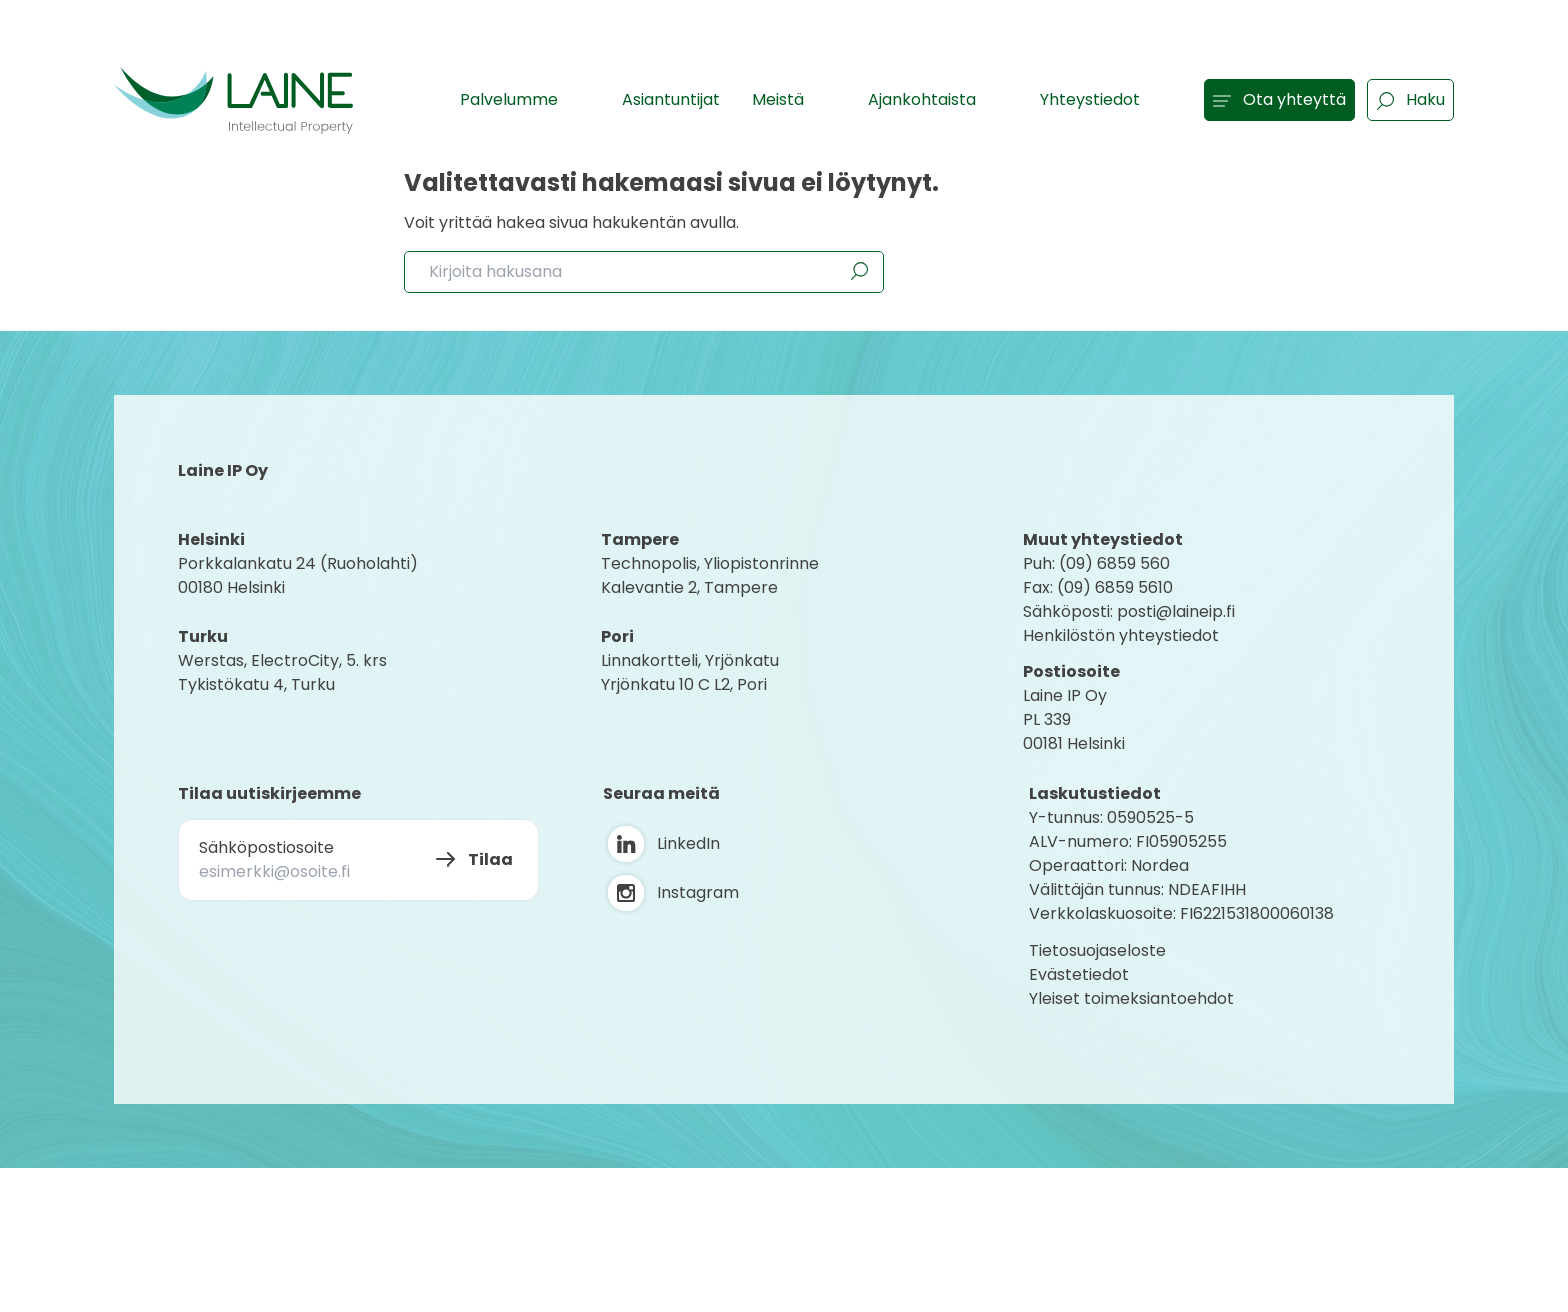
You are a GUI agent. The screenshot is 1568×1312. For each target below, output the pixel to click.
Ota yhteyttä (1279, 99)
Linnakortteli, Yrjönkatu (690, 660)
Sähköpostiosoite (266, 847)
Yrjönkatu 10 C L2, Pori (684, 684)
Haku (1410, 99)
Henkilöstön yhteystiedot (1121, 635)
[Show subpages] (579, 98)
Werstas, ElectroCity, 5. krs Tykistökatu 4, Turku (284, 672)
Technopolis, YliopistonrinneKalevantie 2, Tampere (710, 575)
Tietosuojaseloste (1097, 950)
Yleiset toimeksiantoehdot (1131, 998)
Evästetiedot (1079, 974)
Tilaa (490, 859)
